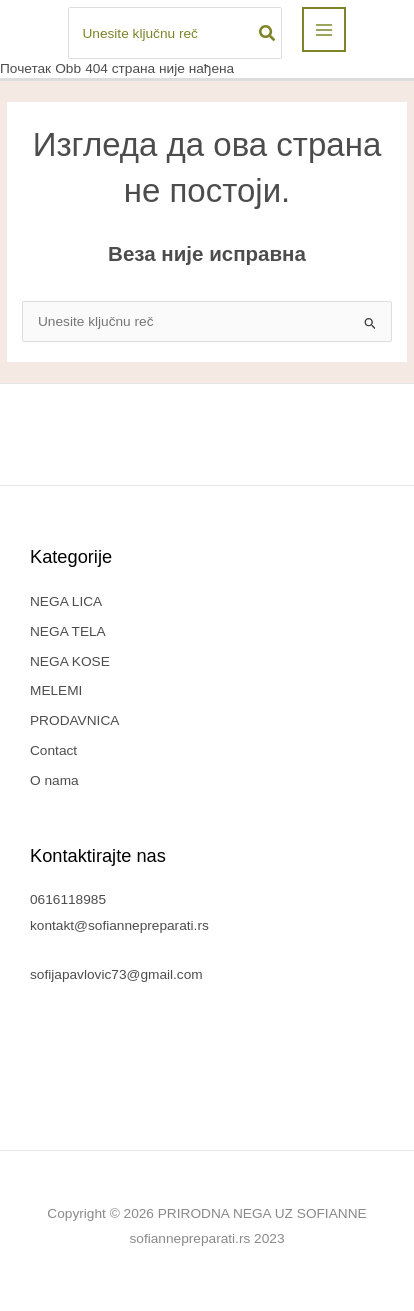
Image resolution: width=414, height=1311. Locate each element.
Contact (53, 750)
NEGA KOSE (70, 661)
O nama (54, 780)
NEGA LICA (66, 601)
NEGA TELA (68, 631)
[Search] (268, 33)
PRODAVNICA (74, 720)
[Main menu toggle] (324, 29)
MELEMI (56, 690)
